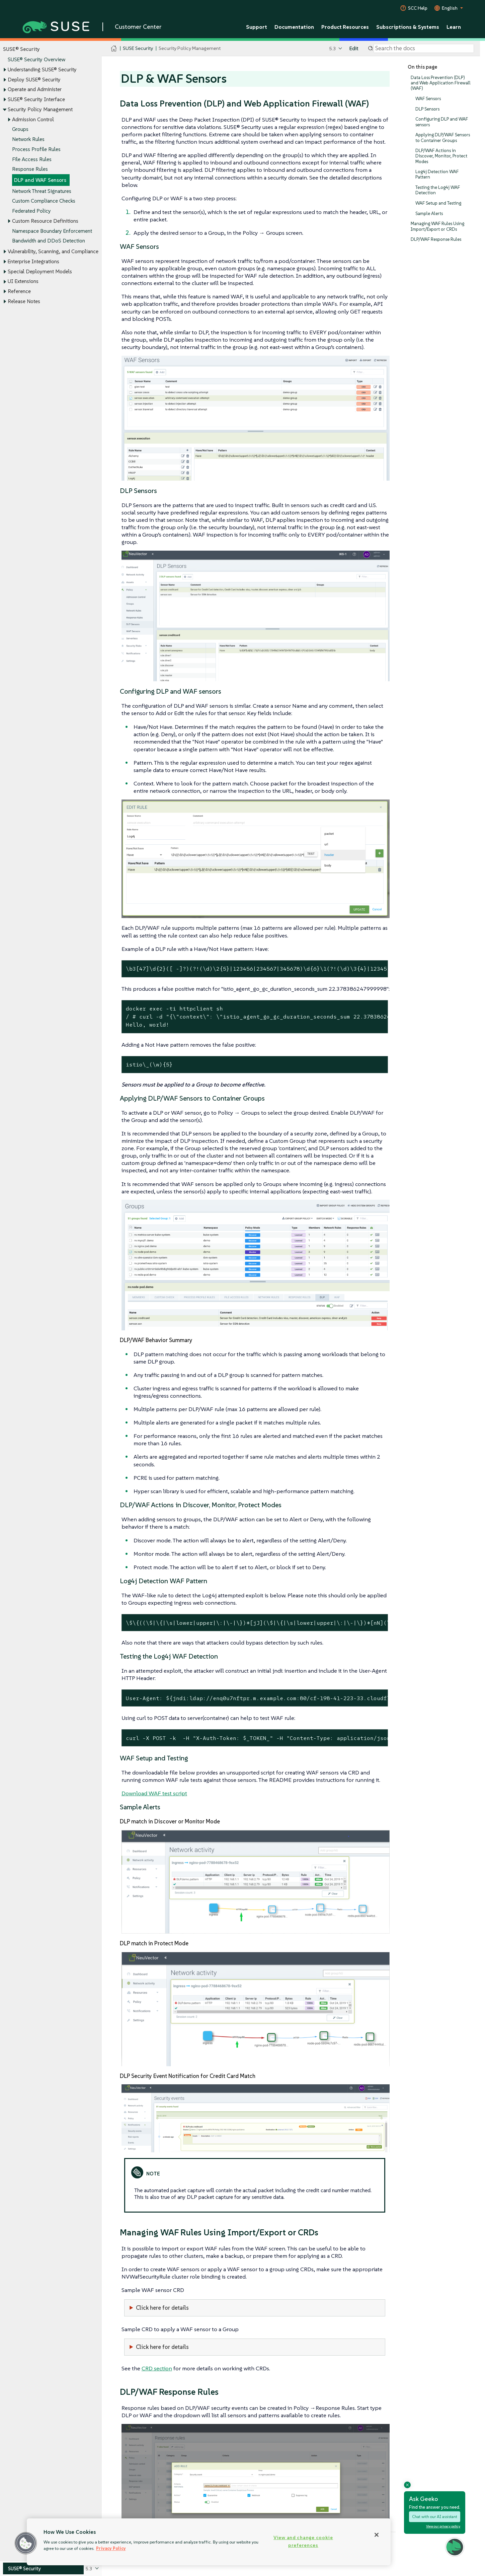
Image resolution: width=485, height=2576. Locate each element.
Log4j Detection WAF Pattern (437, 174)
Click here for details (162, 2307)
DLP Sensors (427, 109)
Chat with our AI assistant (434, 2516)
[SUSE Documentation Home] (114, 49)
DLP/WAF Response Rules (436, 239)
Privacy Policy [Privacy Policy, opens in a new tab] (111, 2548)
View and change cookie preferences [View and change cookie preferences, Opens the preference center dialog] (303, 2541)
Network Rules (28, 139)
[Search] (424, 48)
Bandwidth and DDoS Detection (48, 241)
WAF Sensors (428, 98)
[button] (25, 2543)
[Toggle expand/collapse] (5, 70)
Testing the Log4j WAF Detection (437, 190)
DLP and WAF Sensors (40, 180)
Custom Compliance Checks (43, 201)
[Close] (376, 2534)
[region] (209, 2541)
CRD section (157, 2368)
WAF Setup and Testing (438, 203)
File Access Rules (32, 159)
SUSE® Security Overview (36, 60)
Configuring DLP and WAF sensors (441, 122)
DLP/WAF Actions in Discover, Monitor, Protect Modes (441, 156)
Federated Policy (31, 211)
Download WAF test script (154, 1793)
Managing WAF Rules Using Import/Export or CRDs (437, 226)
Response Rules (30, 169)
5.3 (332, 48)
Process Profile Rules (36, 149)
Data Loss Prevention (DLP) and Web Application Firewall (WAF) (441, 83)
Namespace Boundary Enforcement (52, 231)
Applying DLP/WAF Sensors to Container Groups (442, 137)
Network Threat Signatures (41, 191)
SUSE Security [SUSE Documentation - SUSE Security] (138, 48)
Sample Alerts (429, 213)
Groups (20, 129)
